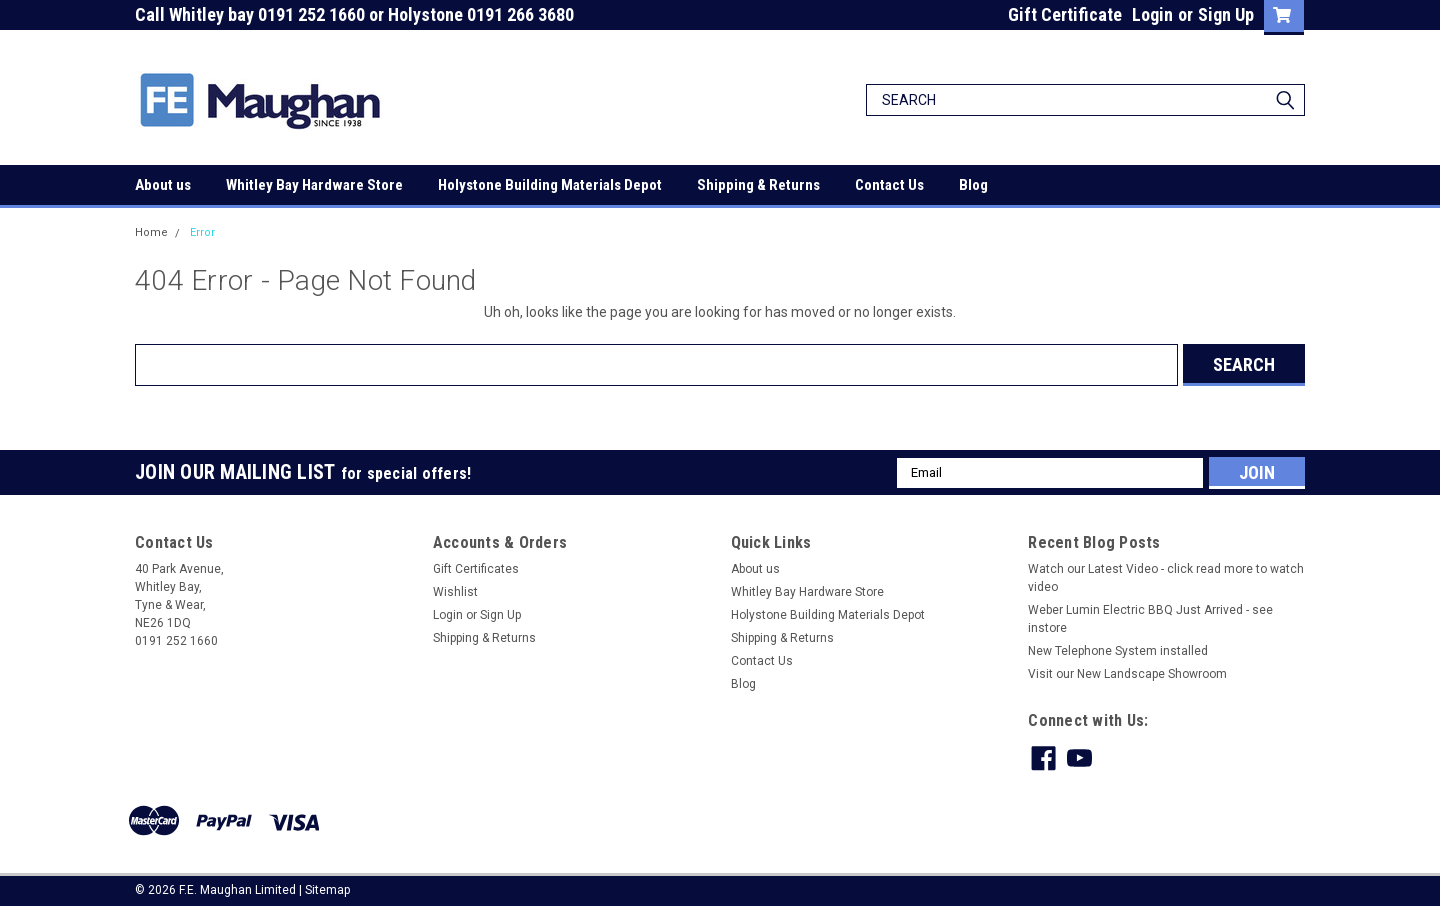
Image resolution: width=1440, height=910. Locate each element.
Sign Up (1226, 14)
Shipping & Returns (758, 185)
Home (151, 232)
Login (1152, 14)
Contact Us (889, 185)
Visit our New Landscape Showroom (1127, 674)
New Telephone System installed (1118, 651)
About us (163, 185)
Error (202, 232)
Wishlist (455, 592)
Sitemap (327, 890)
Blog (973, 185)
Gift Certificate (1065, 14)
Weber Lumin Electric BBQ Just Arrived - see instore (1150, 619)
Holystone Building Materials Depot (550, 185)
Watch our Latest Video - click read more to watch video (1166, 578)
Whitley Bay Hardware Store (314, 185)
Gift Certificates (476, 569)
